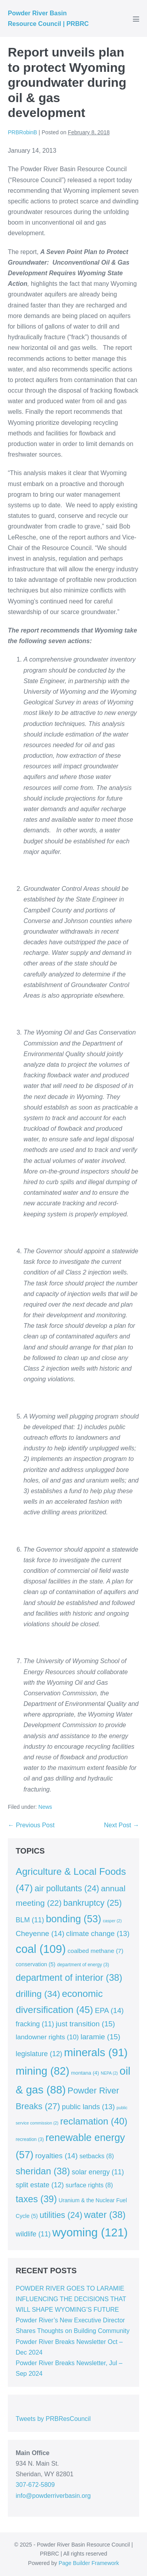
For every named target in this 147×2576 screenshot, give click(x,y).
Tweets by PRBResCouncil (53, 2418)
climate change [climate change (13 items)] (98, 1933)
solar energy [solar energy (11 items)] (98, 2172)
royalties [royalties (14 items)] (56, 2156)
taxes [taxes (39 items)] (36, 2199)
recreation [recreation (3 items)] (30, 2139)
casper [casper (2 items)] (112, 1920)
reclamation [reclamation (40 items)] (93, 2121)
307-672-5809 (35, 2484)
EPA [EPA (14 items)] (109, 2010)
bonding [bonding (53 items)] (73, 1918)
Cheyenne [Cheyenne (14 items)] (40, 1933)
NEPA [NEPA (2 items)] (109, 2073)
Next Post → (121, 1825)
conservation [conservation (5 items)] (35, 1964)
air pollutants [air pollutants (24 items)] (66, 1888)
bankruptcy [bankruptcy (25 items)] (93, 1903)
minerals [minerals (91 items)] (95, 2052)
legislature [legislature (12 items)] (39, 2054)
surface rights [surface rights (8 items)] (89, 2184)
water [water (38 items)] (104, 2215)
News (45, 1807)
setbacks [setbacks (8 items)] (97, 2155)
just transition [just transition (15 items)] (85, 2024)
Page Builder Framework (88, 2563)
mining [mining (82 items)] (42, 2071)
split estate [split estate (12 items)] (40, 2185)
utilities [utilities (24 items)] (61, 2215)
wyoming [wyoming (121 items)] (90, 2232)
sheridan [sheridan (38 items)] (43, 2171)
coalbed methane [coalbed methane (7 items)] (95, 1950)
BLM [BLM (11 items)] (30, 1920)
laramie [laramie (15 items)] (100, 2037)
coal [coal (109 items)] (41, 1949)
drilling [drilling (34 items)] (38, 1994)
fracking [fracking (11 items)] (35, 2024)
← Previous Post (31, 1825)
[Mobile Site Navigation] (136, 19)
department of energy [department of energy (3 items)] (83, 1964)
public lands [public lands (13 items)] (88, 2106)
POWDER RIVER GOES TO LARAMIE (70, 2288)
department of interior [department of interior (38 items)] (69, 1978)
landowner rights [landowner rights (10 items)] (47, 2037)
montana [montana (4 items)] (85, 2073)
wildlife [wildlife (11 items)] (33, 2234)
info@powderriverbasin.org (53, 2495)
